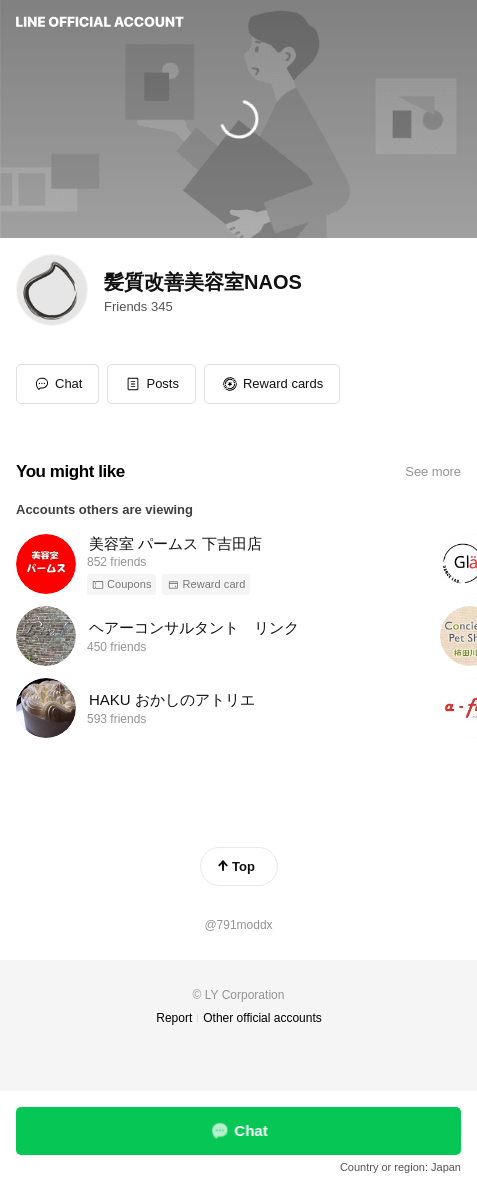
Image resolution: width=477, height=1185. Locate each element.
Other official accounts (262, 1018)
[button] (151, 384)
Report (174, 1018)
